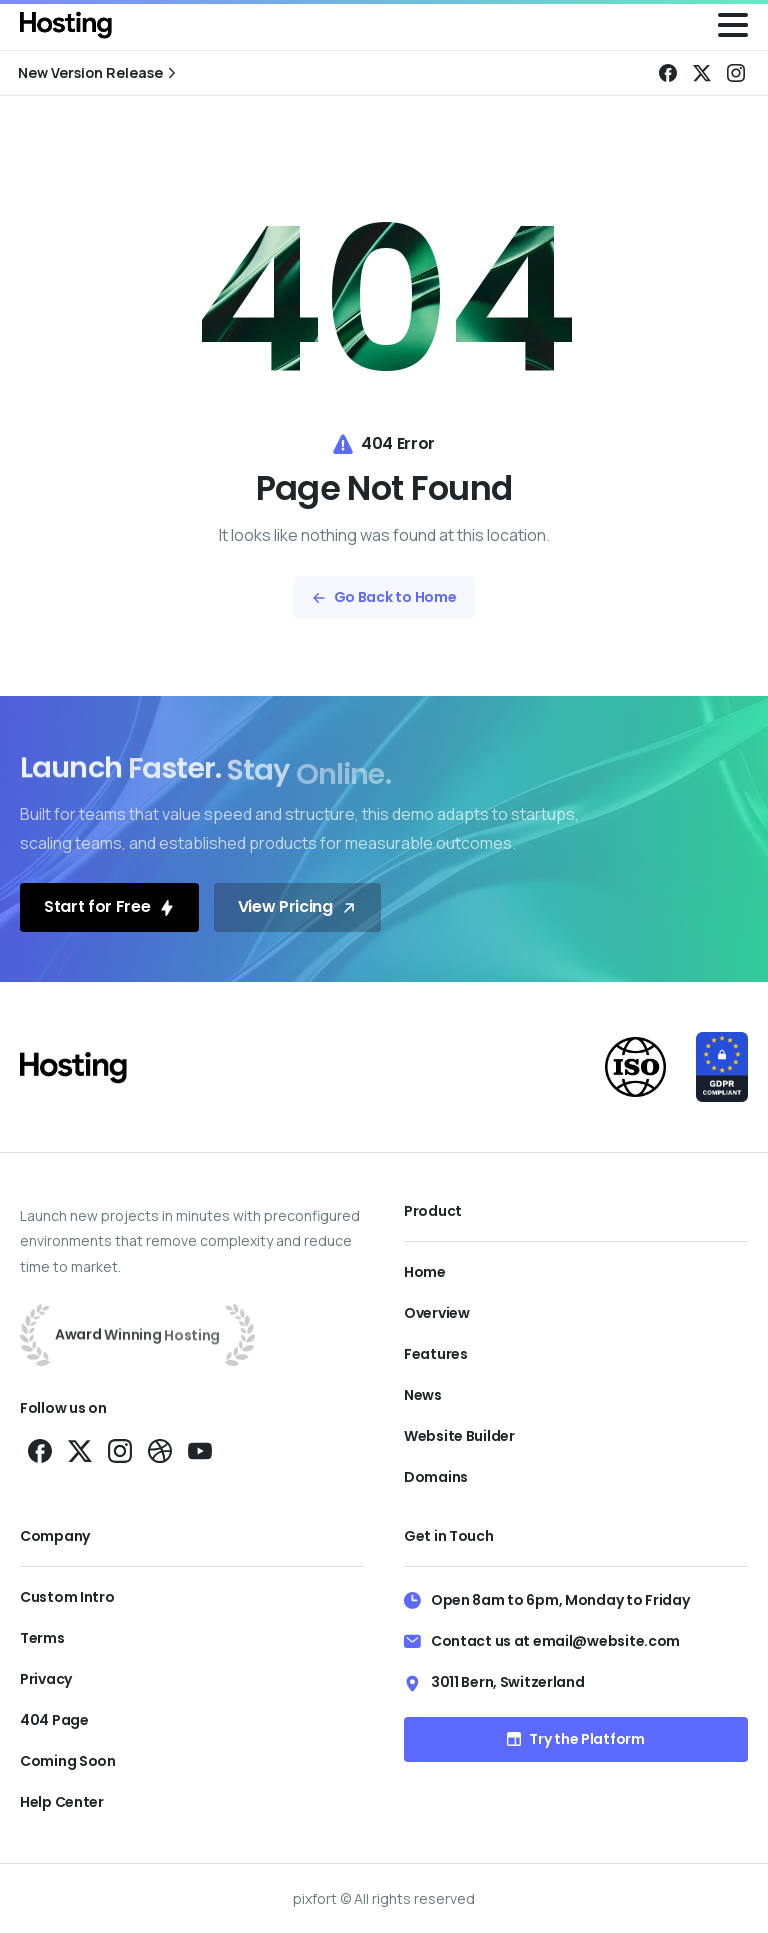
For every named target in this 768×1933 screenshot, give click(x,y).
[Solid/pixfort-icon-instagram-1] (120, 1449)
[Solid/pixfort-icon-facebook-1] (40, 1449)
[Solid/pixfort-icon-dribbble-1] (160, 1449)
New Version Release (99, 72)
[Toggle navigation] (733, 25)
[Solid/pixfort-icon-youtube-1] (200, 1449)
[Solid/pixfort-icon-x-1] (80, 1449)
